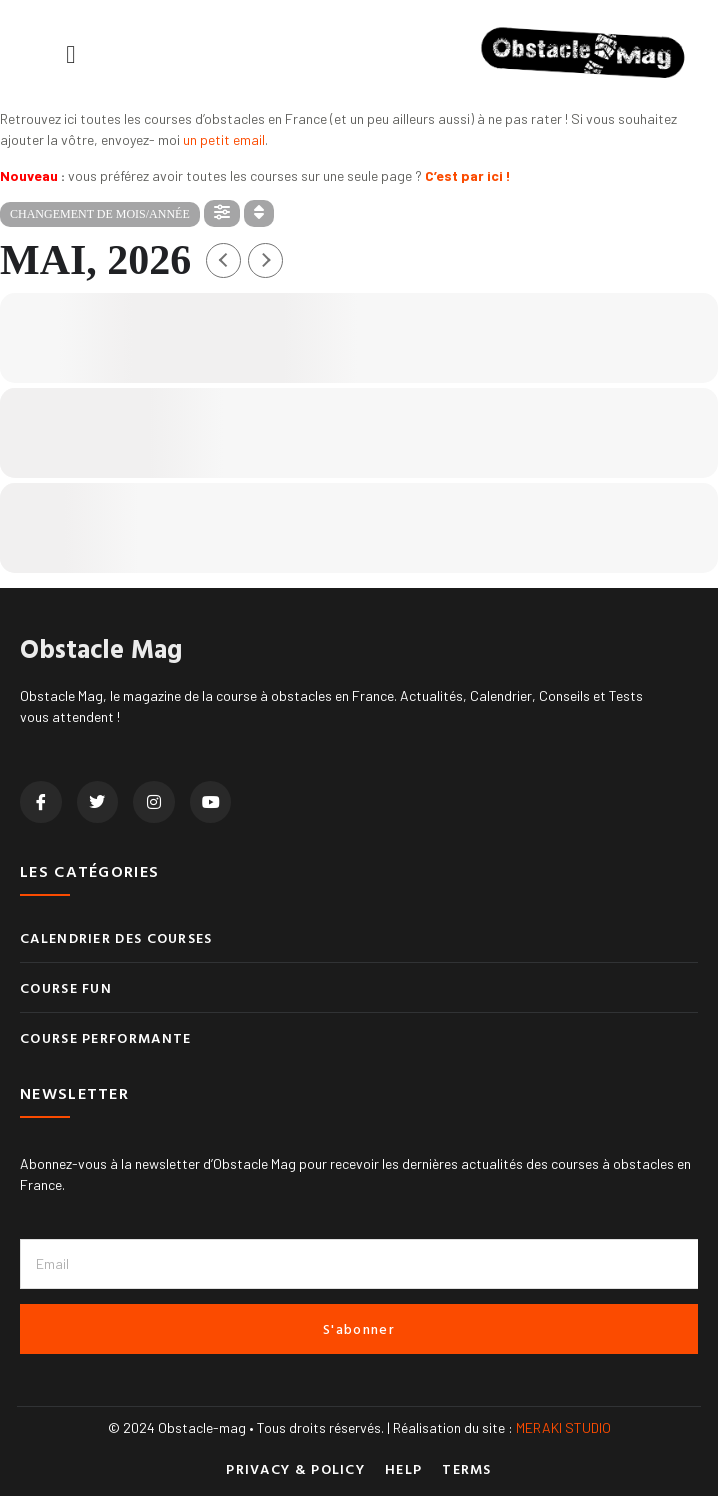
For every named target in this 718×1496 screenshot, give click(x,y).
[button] (71, 54)
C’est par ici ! (468, 175)
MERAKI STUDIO (563, 1427)
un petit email (224, 139)
